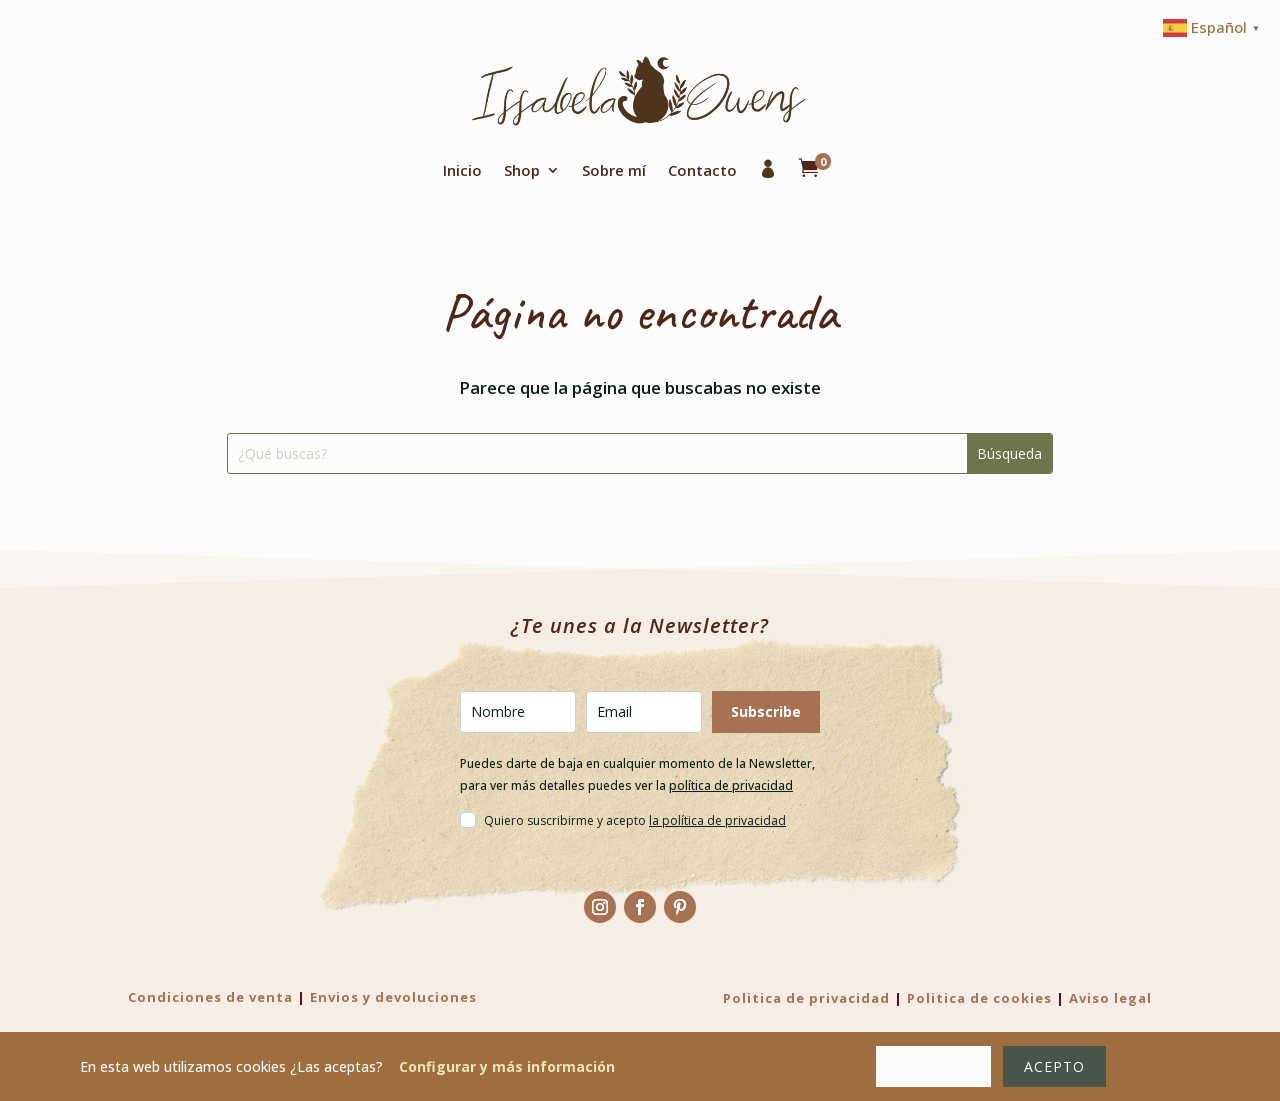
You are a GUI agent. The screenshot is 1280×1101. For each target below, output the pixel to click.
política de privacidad (731, 785)
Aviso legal (1110, 998)
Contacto (702, 170)
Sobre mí (614, 170)
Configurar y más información (507, 1066)
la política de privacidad (717, 820)
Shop (522, 170)
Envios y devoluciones (393, 997)
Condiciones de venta (210, 997)
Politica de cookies (979, 998)
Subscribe (766, 711)
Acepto (1054, 1066)
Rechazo (933, 1066)
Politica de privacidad (806, 998)
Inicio (462, 170)
